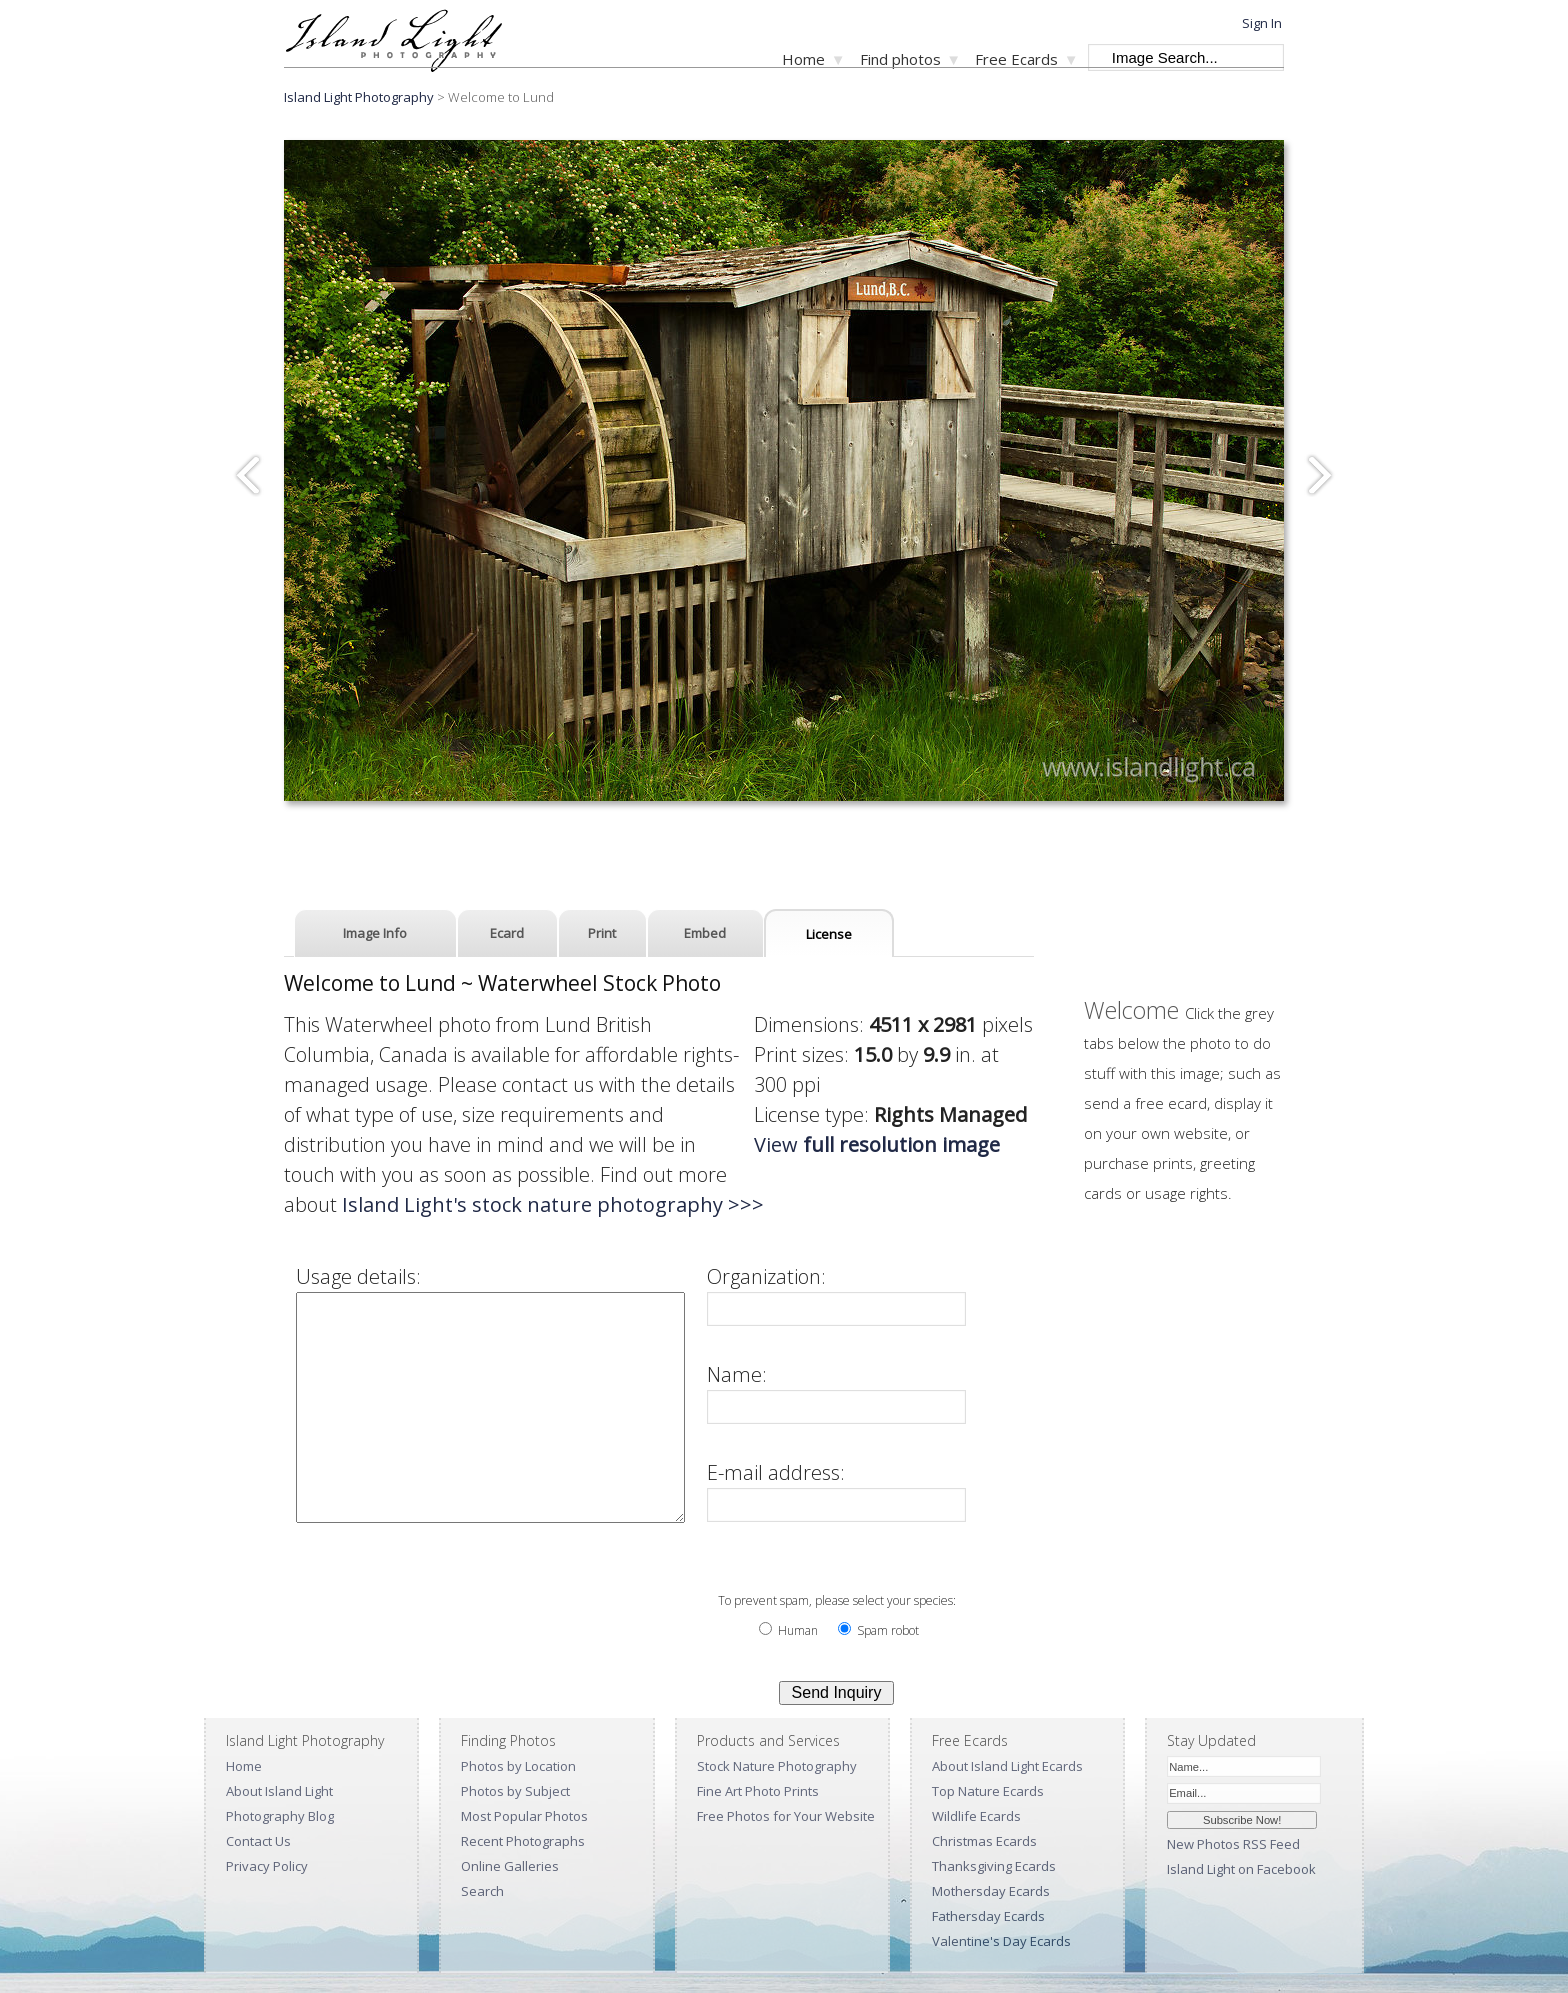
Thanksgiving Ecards (994, 1866)
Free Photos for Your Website (786, 1816)
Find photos (900, 59)
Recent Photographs (523, 1841)
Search (482, 1891)
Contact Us (258, 1841)
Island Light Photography (359, 97)
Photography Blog (280, 1816)
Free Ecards (1016, 59)
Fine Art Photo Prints (758, 1791)
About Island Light (279, 1791)
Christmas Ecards (984, 1841)
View (877, 1144)
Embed (705, 933)
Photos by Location (518, 1766)
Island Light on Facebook (1241, 1869)
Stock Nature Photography (777, 1766)
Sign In (1262, 23)
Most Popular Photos (524, 1816)
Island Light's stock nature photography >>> (553, 1204)
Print (602, 933)
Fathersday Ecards (988, 1916)
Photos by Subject (515, 1791)
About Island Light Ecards (1007, 1766)
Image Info (375, 933)
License (829, 934)
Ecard (507, 933)
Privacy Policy (267, 1866)
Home (803, 59)
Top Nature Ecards (988, 1791)
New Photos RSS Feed (1233, 1844)
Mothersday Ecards (991, 1891)
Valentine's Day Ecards (1001, 1941)
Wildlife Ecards (976, 1816)
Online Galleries (510, 1866)
